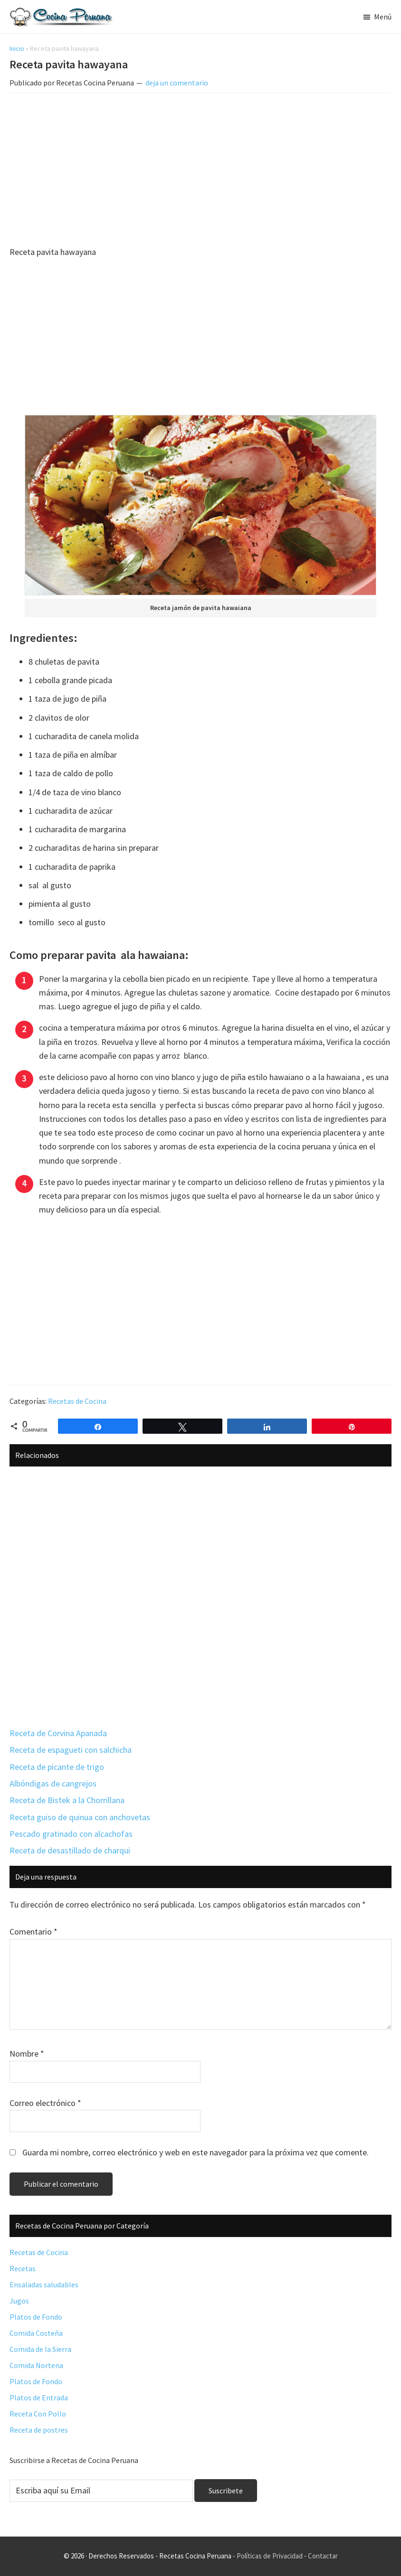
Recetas (23, 2268)
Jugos (19, 2300)
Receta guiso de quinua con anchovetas (80, 1817)
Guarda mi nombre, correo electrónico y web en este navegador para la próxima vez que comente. (195, 2152)
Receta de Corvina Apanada (58, 1733)
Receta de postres (39, 2430)
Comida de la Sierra (40, 2349)
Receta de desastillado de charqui (70, 1850)
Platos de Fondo (36, 2317)
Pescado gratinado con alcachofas (71, 1833)
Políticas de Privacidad (270, 2555)
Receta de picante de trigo (57, 1766)
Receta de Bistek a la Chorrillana (67, 1800)
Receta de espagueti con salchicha (71, 1749)
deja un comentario (176, 82)
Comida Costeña (36, 2333)
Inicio (17, 48)
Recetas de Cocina (77, 1401)
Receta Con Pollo (38, 2413)
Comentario (33, 1931)
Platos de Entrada (39, 2397)
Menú (382, 16)
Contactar (323, 2555)
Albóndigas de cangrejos (53, 1783)
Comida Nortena (36, 2365)
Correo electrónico (45, 2102)
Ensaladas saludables (44, 2284)
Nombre (27, 2053)
